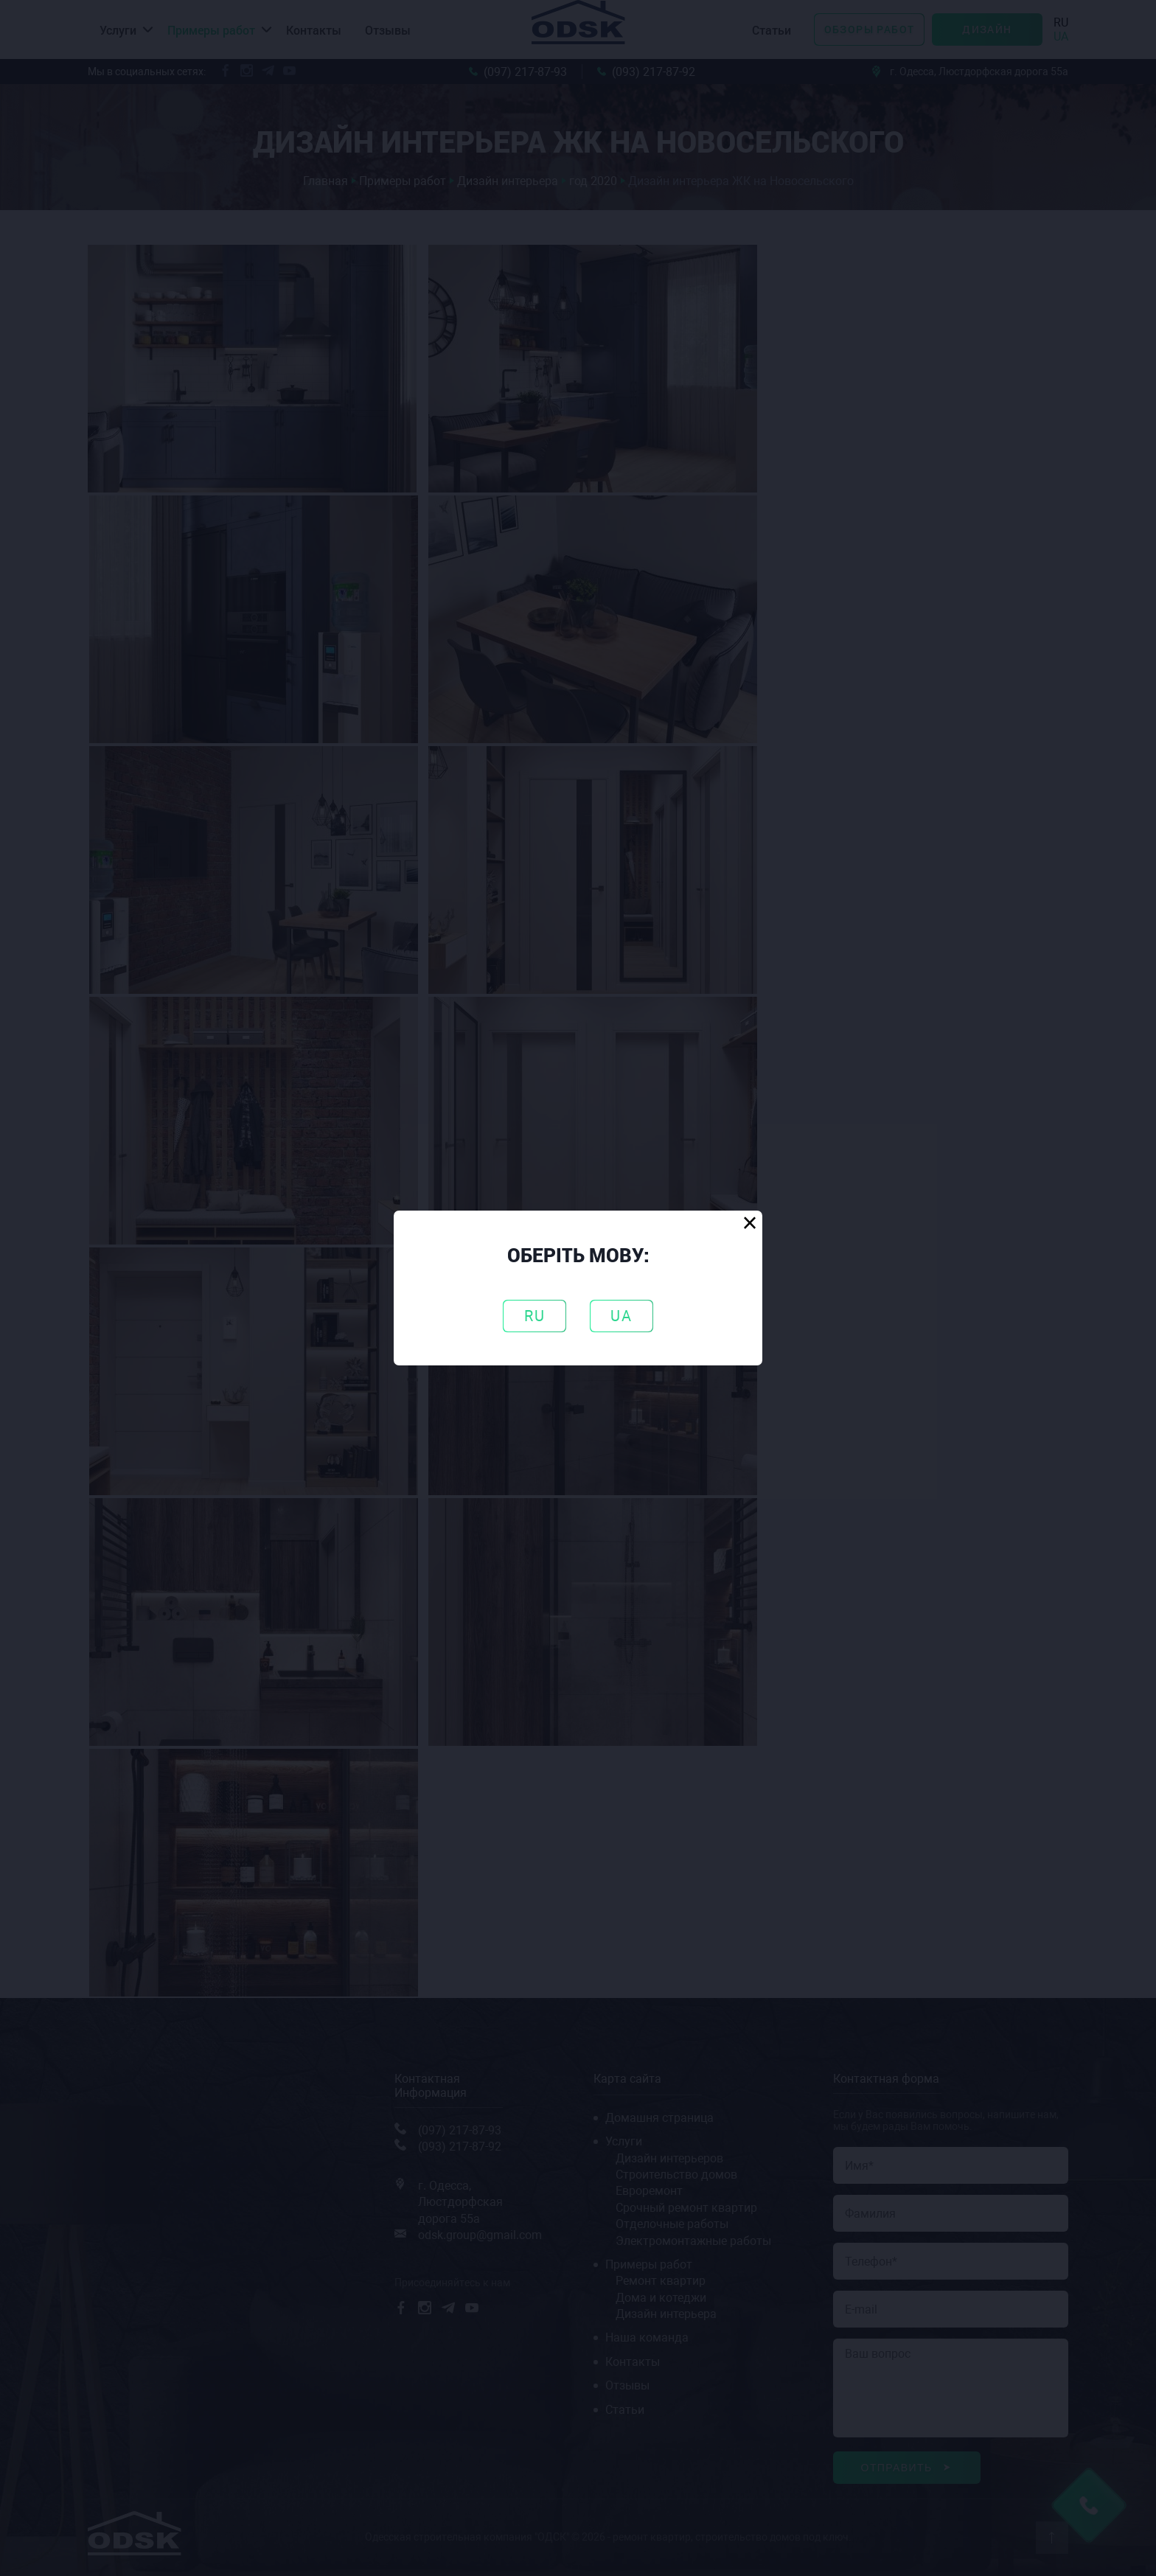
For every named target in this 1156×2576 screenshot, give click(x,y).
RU (535, 1316)
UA (621, 1316)
